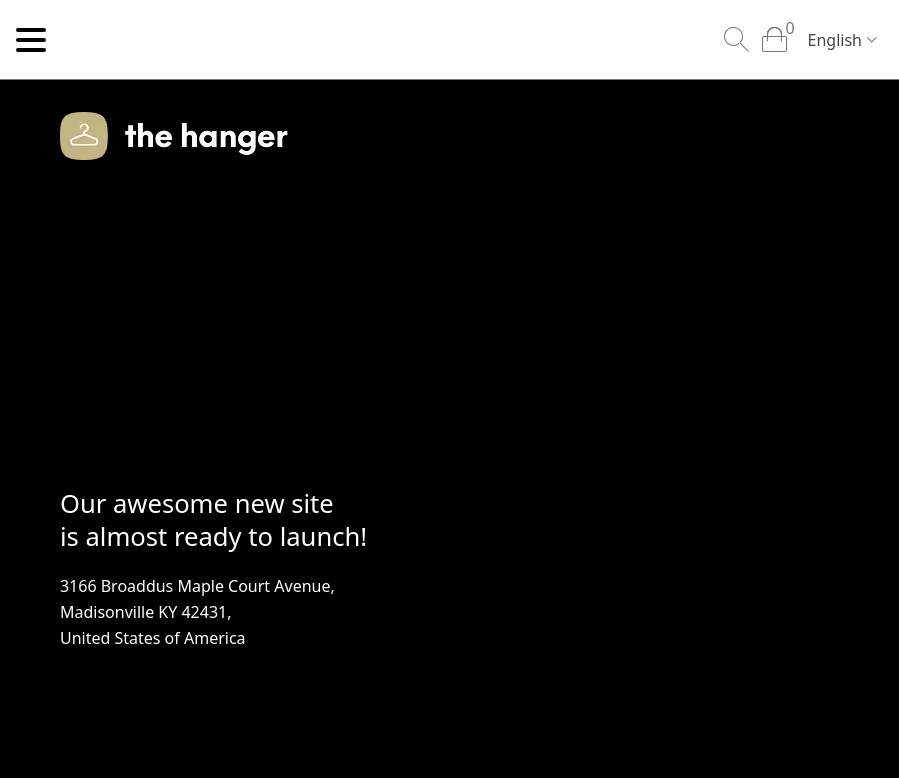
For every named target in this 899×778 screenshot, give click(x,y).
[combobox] (838, 41)
